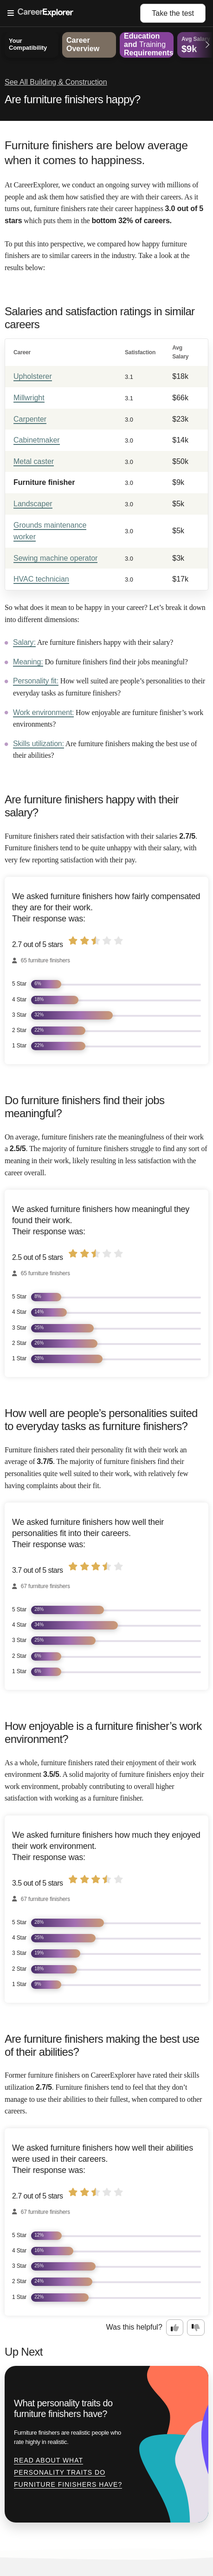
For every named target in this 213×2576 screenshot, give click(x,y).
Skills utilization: (38, 744)
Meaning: (28, 662)
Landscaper (32, 504)
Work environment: (43, 712)
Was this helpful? (134, 2327)
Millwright (29, 398)
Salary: (24, 642)
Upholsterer (32, 376)
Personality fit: (35, 681)
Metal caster (33, 461)
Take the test (173, 13)
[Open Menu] (73, 13)
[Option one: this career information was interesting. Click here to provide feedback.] (175, 2327)
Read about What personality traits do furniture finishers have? (68, 2472)
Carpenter (29, 419)
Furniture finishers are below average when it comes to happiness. (96, 152)
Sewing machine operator (55, 558)
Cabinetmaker (36, 440)
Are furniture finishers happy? (73, 99)
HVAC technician (41, 579)
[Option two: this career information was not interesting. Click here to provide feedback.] (196, 2327)
